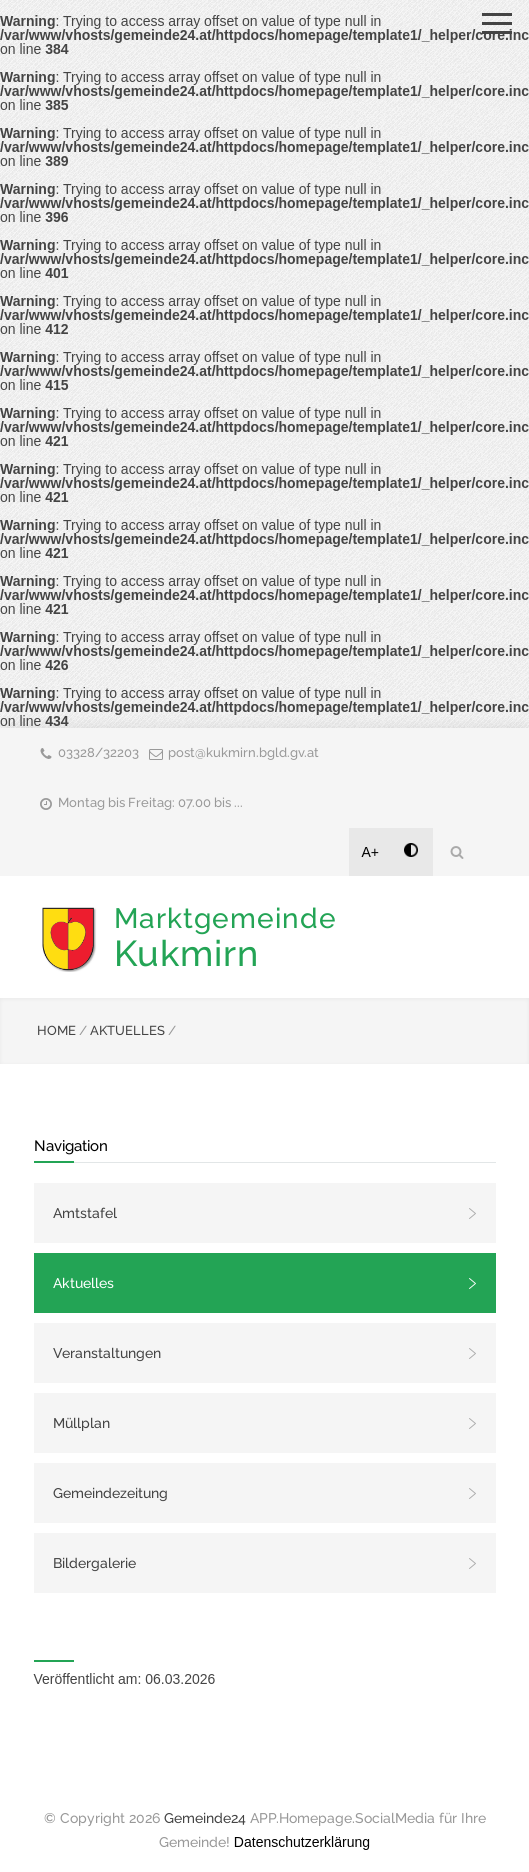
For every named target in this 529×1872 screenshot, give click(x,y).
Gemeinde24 (205, 1818)
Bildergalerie (94, 1563)
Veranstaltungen (107, 1353)
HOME (56, 1030)
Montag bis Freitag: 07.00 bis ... (150, 802)
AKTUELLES (127, 1030)
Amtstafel (85, 1213)
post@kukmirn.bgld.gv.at (243, 752)
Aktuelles (83, 1283)
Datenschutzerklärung (302, 1842)
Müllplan (81, 1423)
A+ (371, 852)
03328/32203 (98, 752)
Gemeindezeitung (110, 1493)
